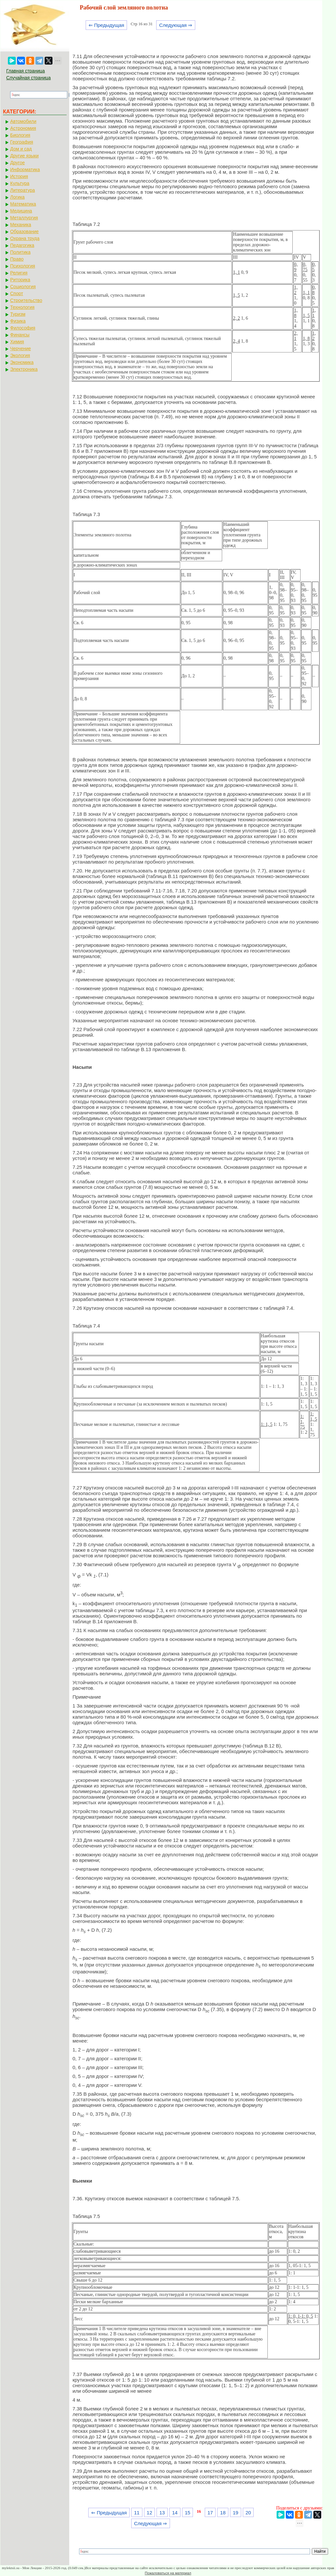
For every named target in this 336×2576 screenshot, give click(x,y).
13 (162, 2512)
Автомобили (23, 121)
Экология (20, 355)
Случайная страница (28, 77)
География (21, 142)
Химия (17, 341)
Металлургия (24, 217)
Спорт (16, 293)
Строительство (26, 300)
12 (149, 2512)
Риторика (20, 279)
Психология (22, 266)
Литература (22, 190)
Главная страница (25, 70)
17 (210, 2512)
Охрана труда (24, 238)
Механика (20, 224)
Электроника (24, 369)
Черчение (20, 348)
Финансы (20, 334)
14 (175, 2512)
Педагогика (22, 245)
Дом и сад (21, 148)
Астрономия (23, 128)
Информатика (25, 169)
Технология (22, 307)
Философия (22, 327)
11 (136, 2512)
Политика (20, 252)
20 (248, 2512)
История (19, 176)
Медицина (21, 210)
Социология (23, 286)
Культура (19, 183)
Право (17, 259)
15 (187, 2512)
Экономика (21, 362)
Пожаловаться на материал (168, 2573)
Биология (20, 135)
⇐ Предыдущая (106, 25)
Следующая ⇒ (175, 25)
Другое (17, 162)
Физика (18, 321)
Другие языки (24, 155)
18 (223, 2512)
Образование (24, 231)
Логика (17, 197)
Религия (19, 272)
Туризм (17, 314)
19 (236, 2512)
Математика (23, 204)
